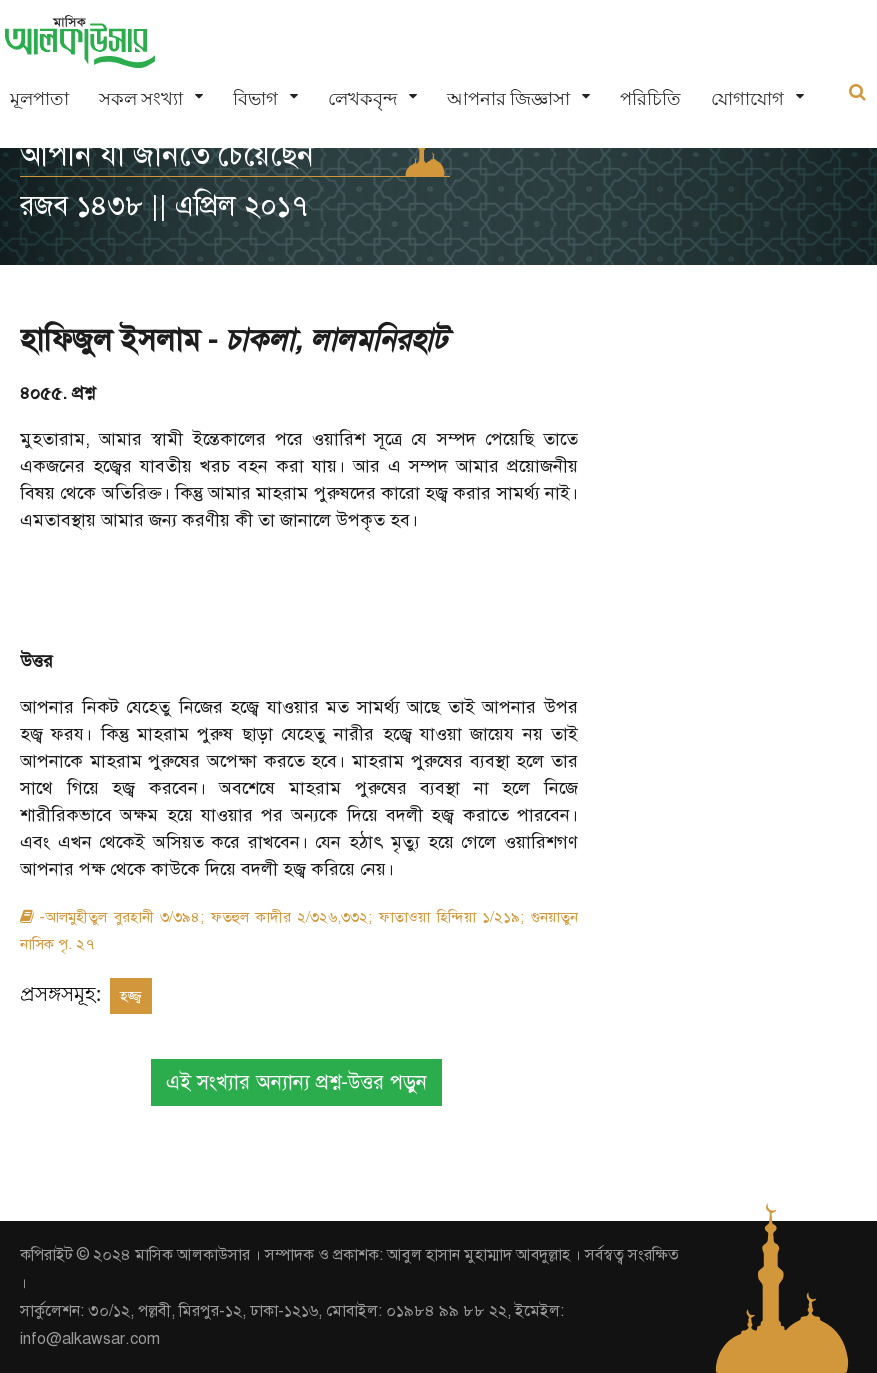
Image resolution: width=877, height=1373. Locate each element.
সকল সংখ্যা (141, 98)
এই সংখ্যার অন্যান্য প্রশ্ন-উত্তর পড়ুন (296, 1082)
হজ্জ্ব (131, 996)
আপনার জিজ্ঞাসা (508, 98)
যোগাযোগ (747, 98)
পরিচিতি (650, 98)
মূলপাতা (39, 98)
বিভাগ (255, 98)
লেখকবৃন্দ (362, 98)
